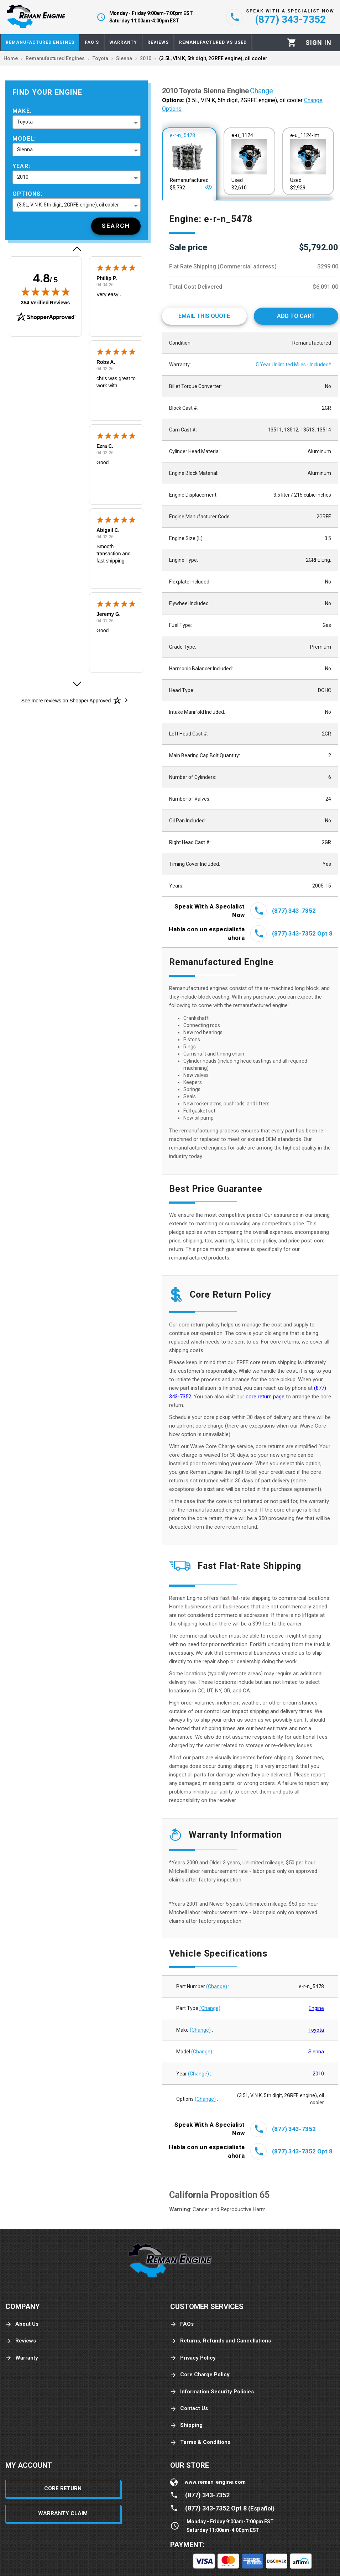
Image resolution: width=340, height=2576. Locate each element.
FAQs (182, 2324)
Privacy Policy (193, 2358)
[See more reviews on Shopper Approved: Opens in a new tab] (66, 700)
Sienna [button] (25, 149)
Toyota (316, 2030)
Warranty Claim (63, 2513)
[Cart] (292, 43)
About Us (21, 2324)
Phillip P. (106, 278)
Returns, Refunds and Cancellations (220, 2340)
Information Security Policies (212, 2391)
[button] (76, 249)
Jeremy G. (108, 614)
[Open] (208, 187)
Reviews (20, 2340)
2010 (318, 2074)
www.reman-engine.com (215, 2482)
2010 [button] (22, 177)
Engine (316, 2008)
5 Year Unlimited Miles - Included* (293, 364)
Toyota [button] (25, 122)
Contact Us (189, 2408)
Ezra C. (104, 446)
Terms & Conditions (200, 2442)
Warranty (21, 2358)
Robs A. (105, 362)
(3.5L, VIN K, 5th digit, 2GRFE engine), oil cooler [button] (68, 205)
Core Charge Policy (200, 2374)
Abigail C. (108, 530)
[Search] (116, 226)
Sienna (316, 2051)
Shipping (186, 2425)
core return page (266, 1396)
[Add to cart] (296, 316)
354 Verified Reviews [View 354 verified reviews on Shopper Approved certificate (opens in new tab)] (45, 302)
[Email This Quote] (204, 316)
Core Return (63, 2488)
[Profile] (318, 43)
